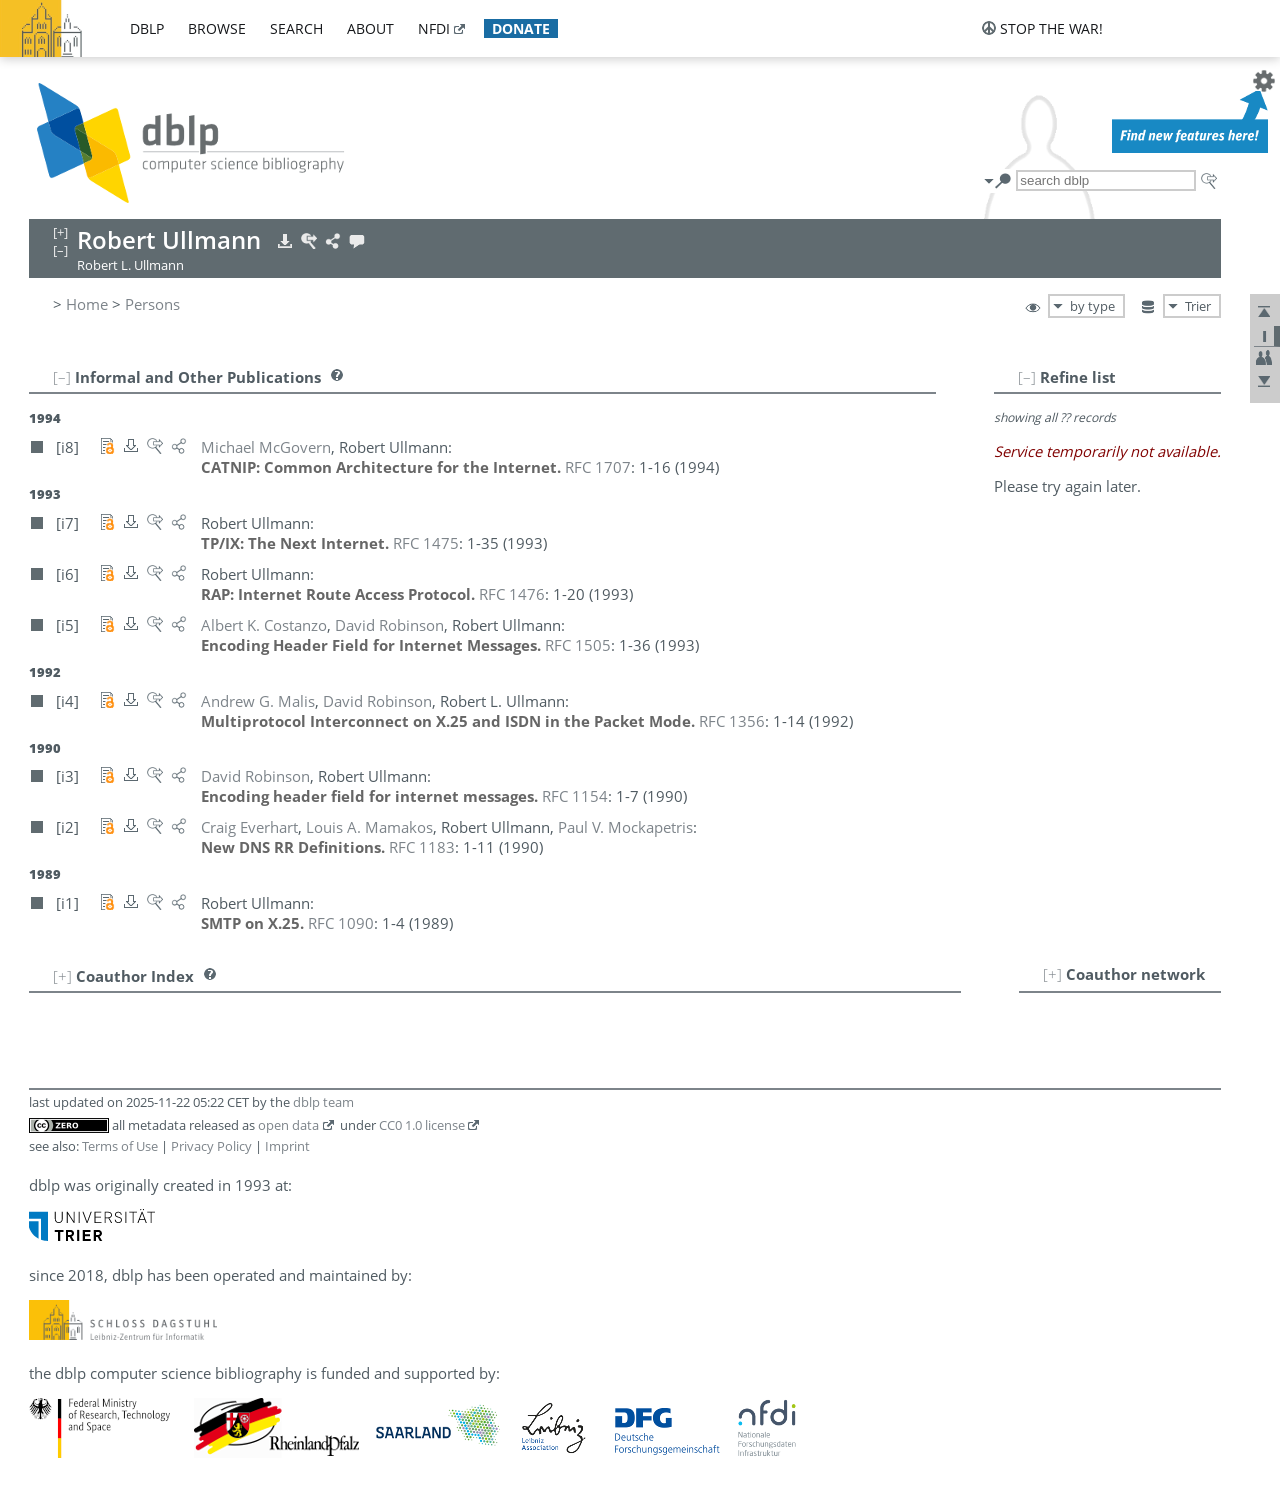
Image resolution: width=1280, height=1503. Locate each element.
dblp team (323, 1102)
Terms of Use (120, 1146)
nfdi (434, 28)
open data (288, 1125)
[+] (1052, 974)
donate (521, 28)
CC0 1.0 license (422, 1125)
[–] (1027, 377)
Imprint (287, 1146)
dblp (147, 28)
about (370, 28)
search (296, 28)
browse (217, 28)
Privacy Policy (211, 1146)
